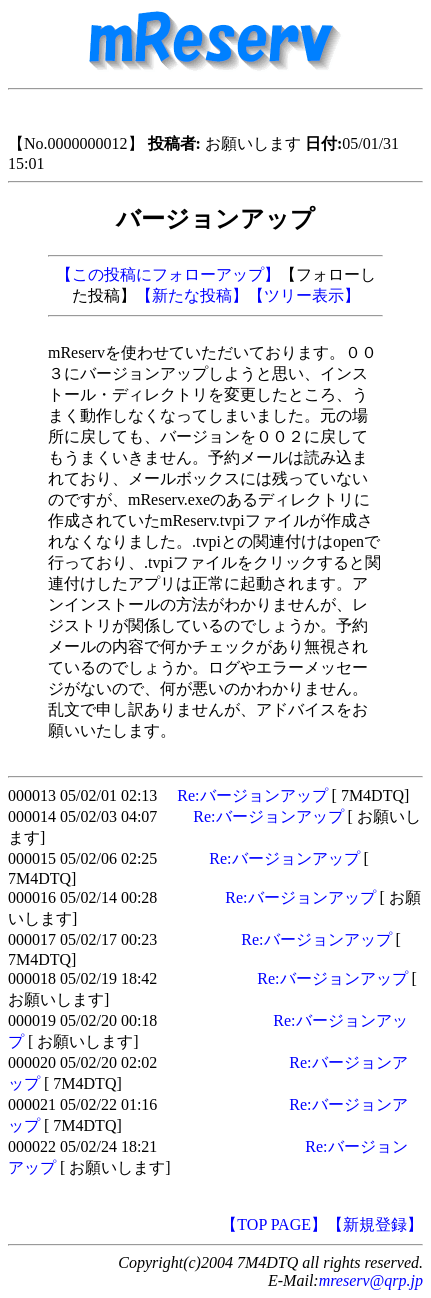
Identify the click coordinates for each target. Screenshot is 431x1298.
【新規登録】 (375, 1224)
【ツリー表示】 (304, 295)
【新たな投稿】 (192, 295)
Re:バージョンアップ (252, 795)
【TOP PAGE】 (274, 1224)
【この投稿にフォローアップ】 (168, 274)
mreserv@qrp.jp (371, 1280)
